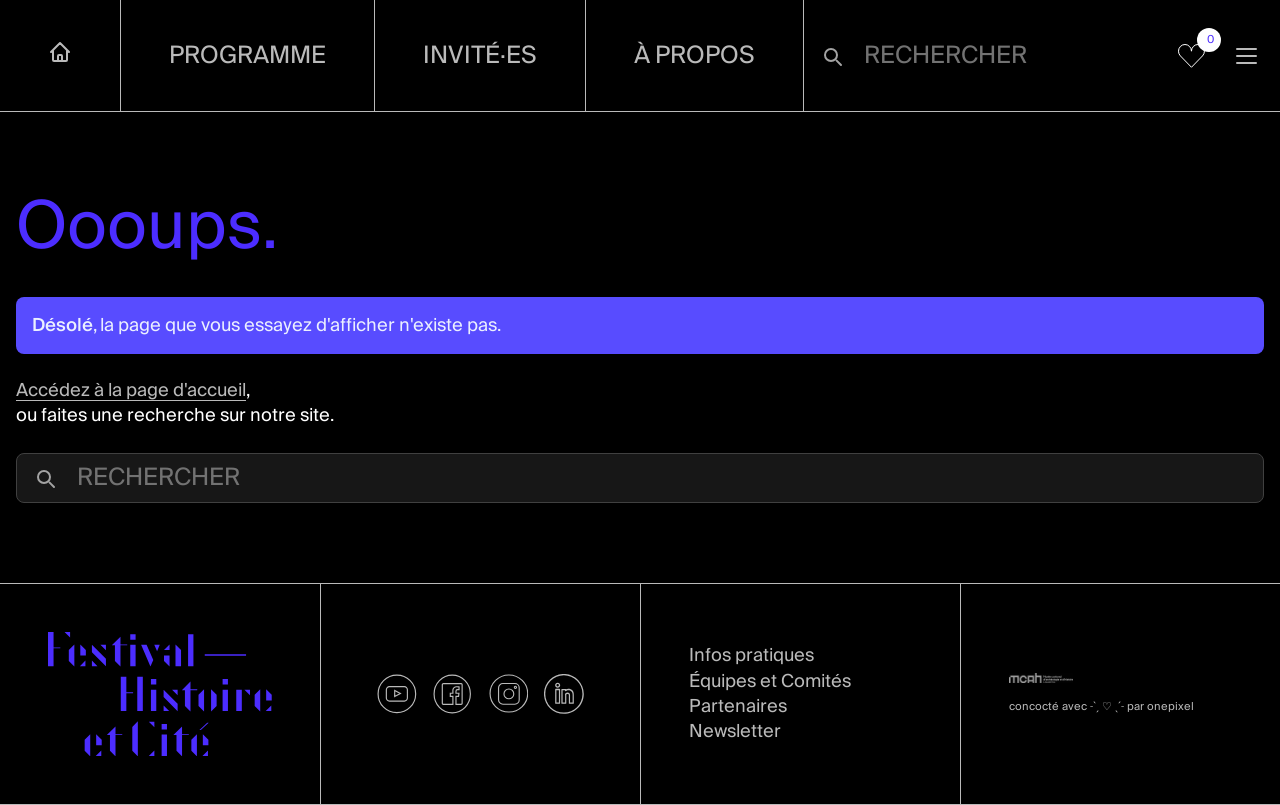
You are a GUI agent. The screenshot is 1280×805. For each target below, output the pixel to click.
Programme (247, 55)
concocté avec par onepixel (1101, 706)
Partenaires (738, 706)
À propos (694, 55)
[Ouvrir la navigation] (1246, 55)
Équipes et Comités (770, 681)
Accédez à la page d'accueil (131, 390)
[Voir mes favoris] (1191, 56)
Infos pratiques (751, 655)
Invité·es (480, 55)
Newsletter (735, 731)
